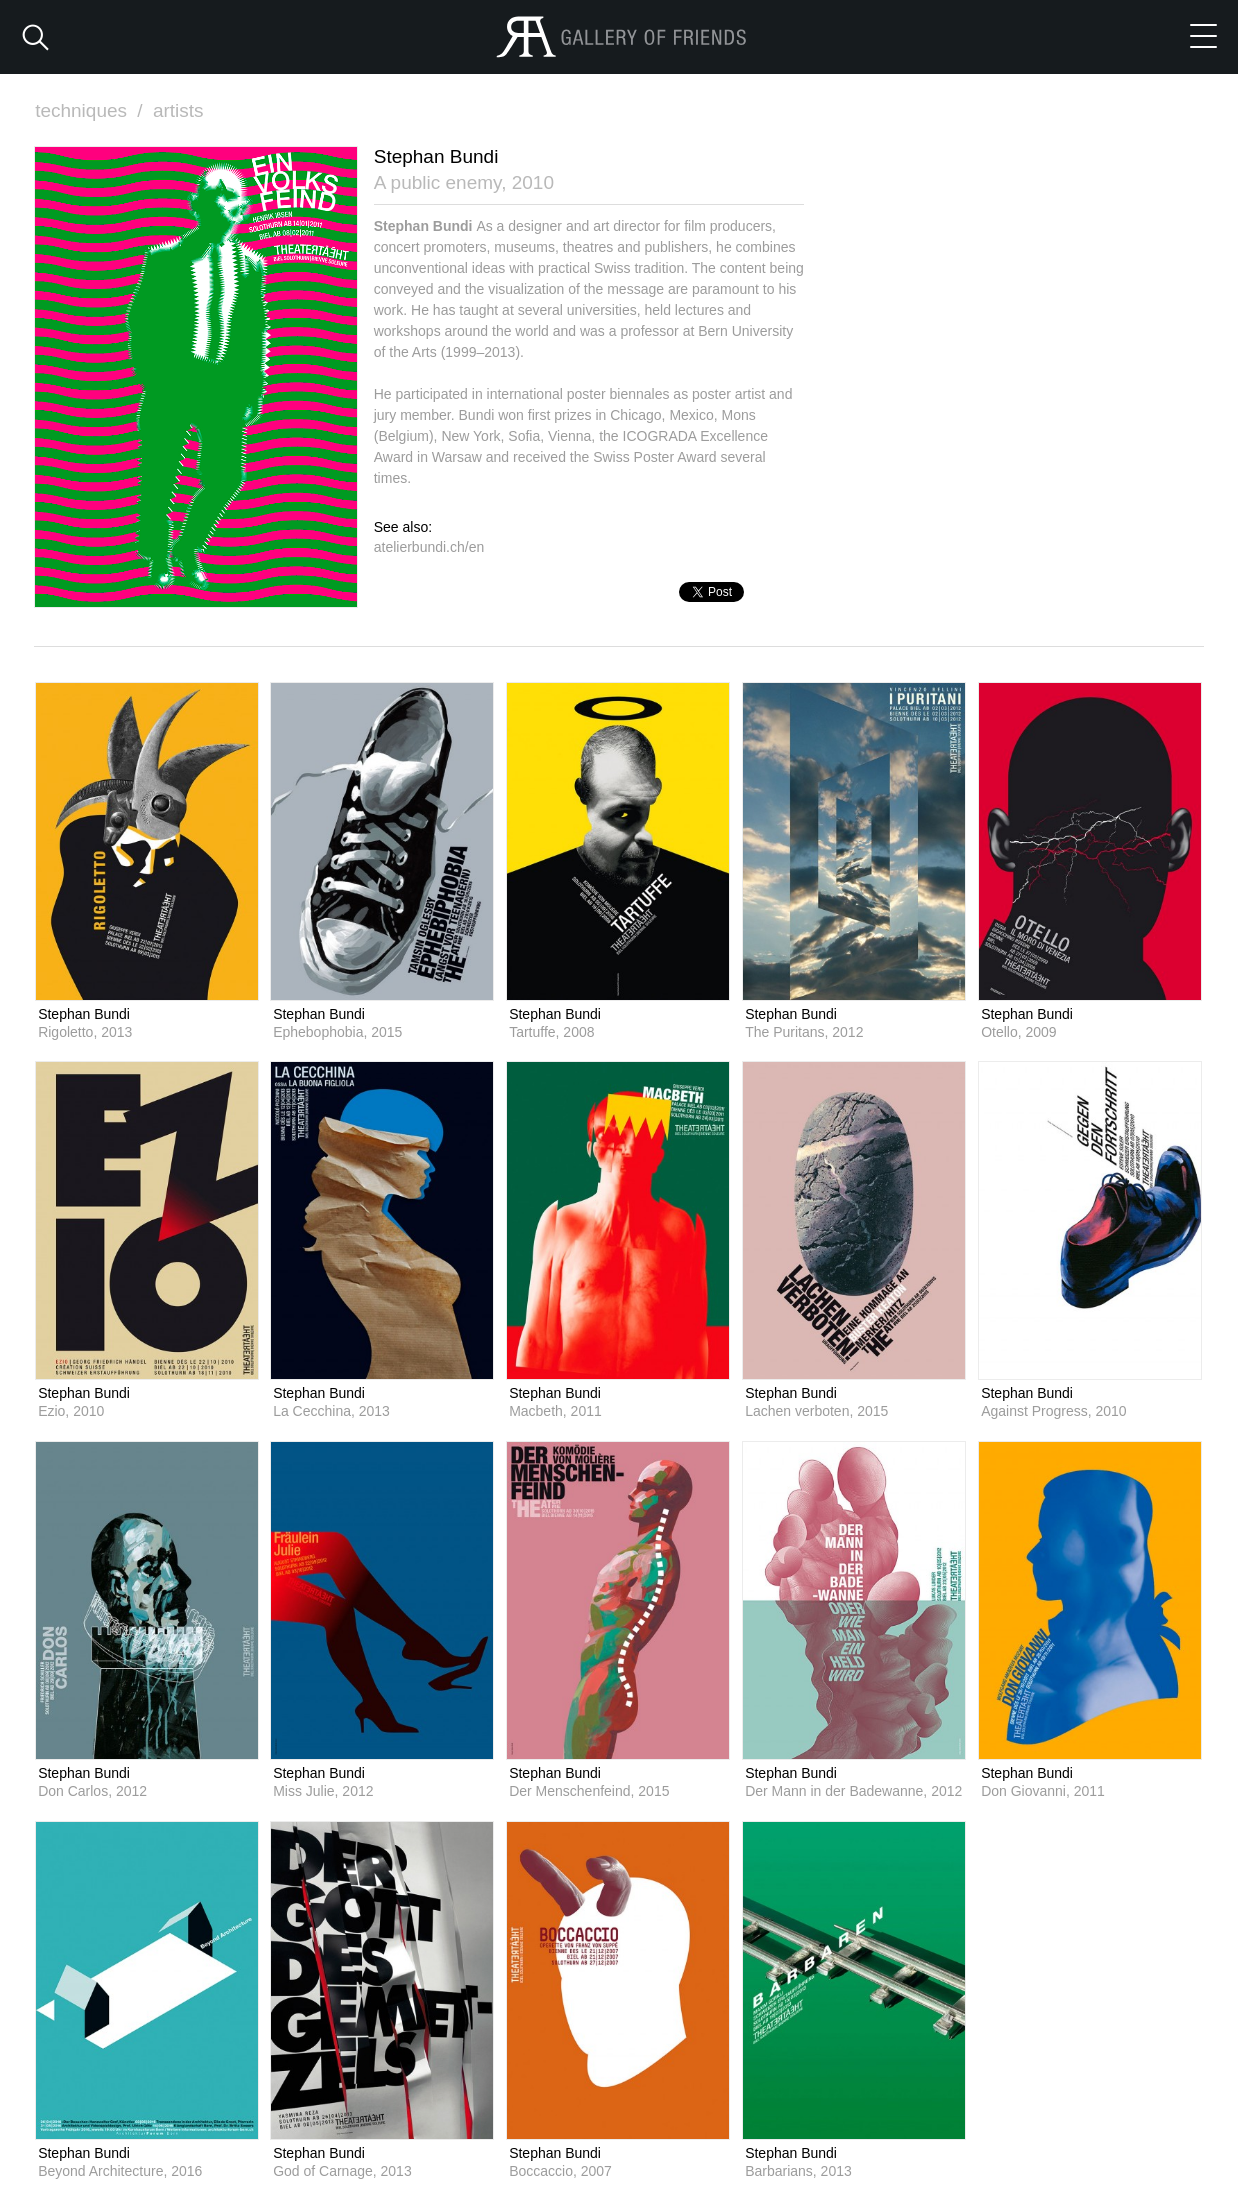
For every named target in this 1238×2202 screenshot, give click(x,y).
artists (178, 110)
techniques (91, 110)
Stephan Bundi (84, 1014)
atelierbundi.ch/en (429, 547)
